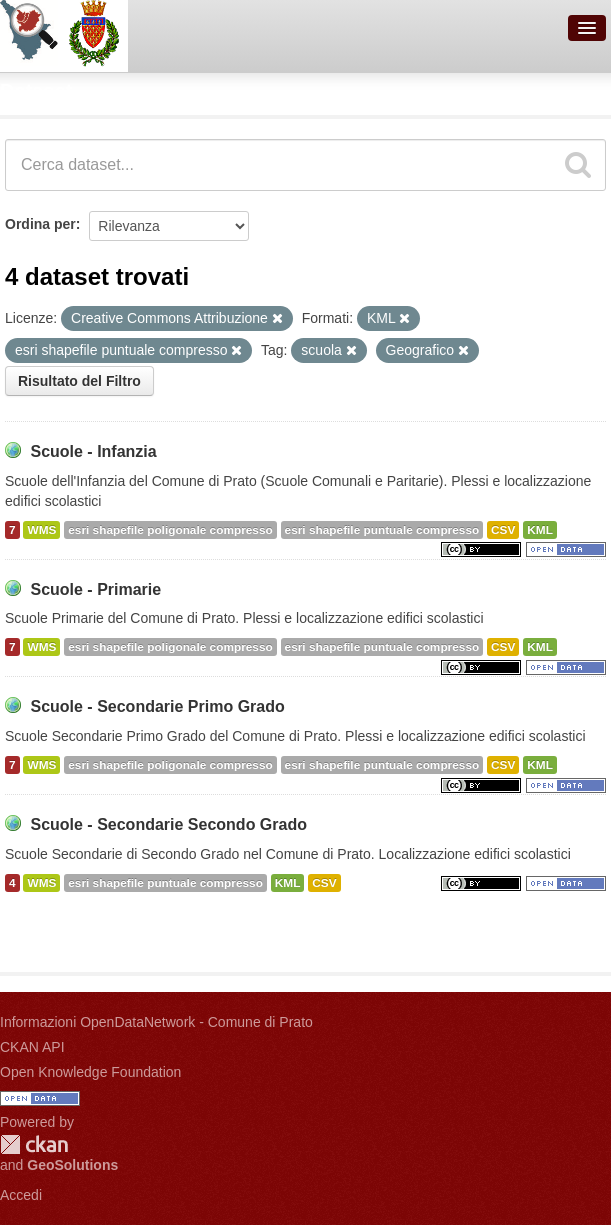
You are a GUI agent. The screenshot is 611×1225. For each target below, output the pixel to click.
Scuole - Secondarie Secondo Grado (168, 824)
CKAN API (32, 1047)
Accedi (21, 1195)
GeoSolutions (72, 1165)
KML (540, 530)
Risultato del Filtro (79, 381)
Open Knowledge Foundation (90, 1072)
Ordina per (40, 224)
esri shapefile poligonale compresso (170, 530)
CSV (503, 530)
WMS (41, 530)
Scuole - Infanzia (93, 451)
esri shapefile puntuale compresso (382, 530)
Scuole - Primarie (95, 589)
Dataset (36, 91)
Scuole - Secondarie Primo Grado (157, 706)
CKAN (34, 1144)
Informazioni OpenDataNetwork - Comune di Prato (156, 1022)
